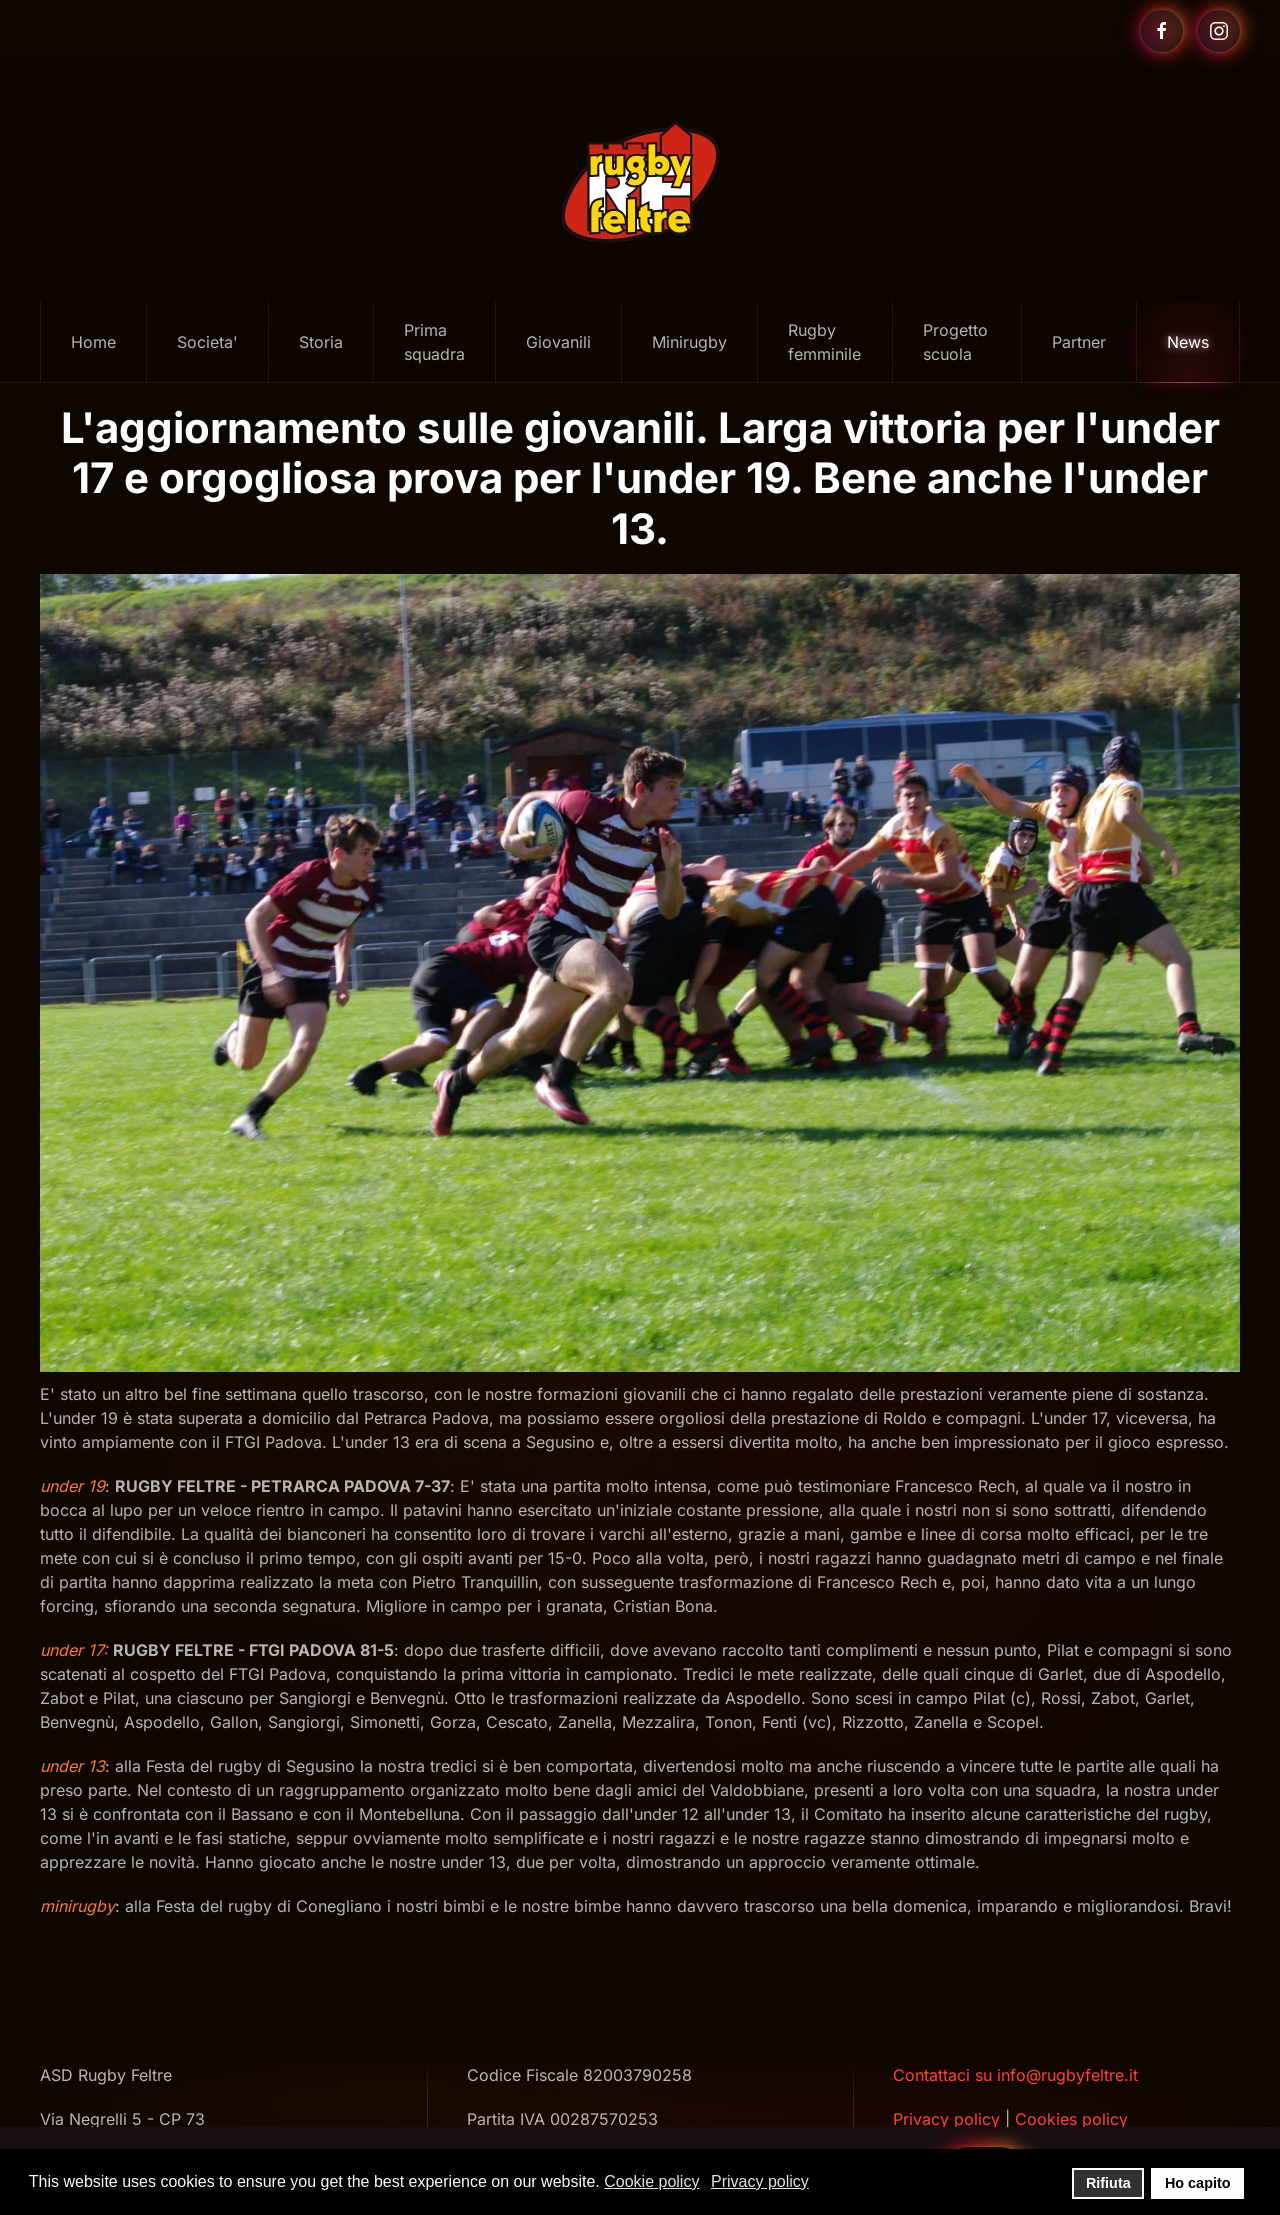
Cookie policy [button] (651, 2181)
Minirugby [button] (689, 342)
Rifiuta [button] (1108, 2183)
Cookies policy (1071, 2119)
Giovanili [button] (558, 342)
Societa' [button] (207, 342)
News (1188, 342)
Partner (1079, 342)
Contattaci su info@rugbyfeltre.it (1015, 2075)
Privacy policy (946, 2119)
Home (93, 342)
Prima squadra (434, 342)
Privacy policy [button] (760, 2181)
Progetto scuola (955, 342)
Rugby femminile (824, 342)
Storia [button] (321, 342)
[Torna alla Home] (640, 182)
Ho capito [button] (1198, 2183)
